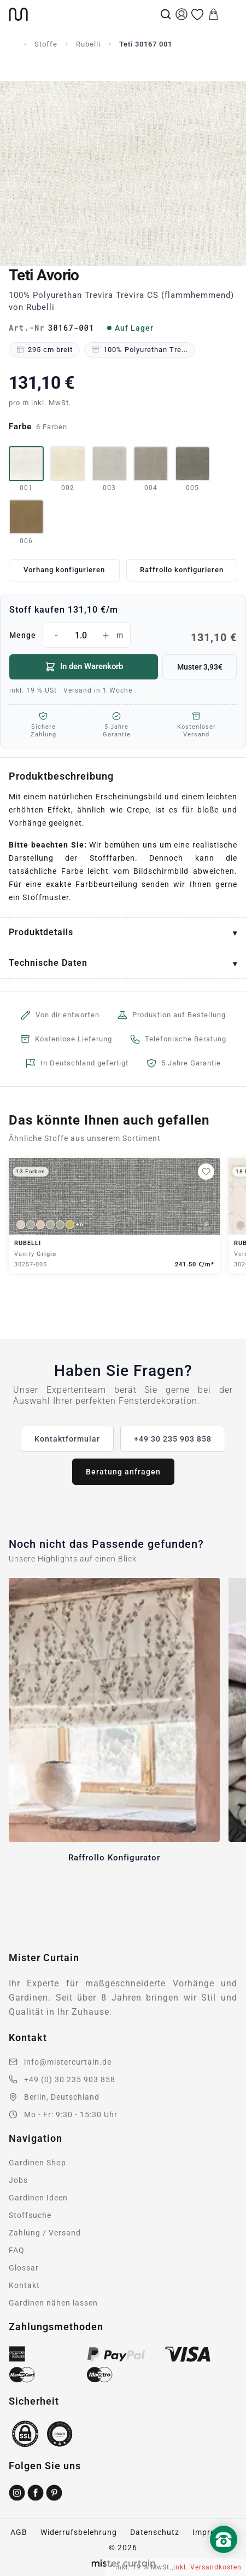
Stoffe (45, 44)
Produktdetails (41, 932)
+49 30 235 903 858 (173, 1438)
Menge (123, 635)
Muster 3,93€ (199, 666)
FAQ (17, 2250)
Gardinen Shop (37, 2162)
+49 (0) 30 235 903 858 (69, 2079)
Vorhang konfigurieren (64, 570)
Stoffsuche (30, 2215)
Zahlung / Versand (45, 2232)
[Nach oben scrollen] (223, 2557)
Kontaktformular (67, 1438)
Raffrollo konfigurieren (182, 570)
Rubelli (88, 44)
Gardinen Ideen (38, 2197)
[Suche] (165, 14)
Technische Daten (48, 963)
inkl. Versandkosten (207, 2567)
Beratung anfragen (123, 1471)
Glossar (24, 2267)
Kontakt (24, 2285)
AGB (18, 2532)
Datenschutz (154, 2532)
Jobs (18, 2180)
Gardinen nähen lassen (53, 2302)
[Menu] (229, 14)
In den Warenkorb (84, 666)
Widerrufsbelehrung (78, 2532)
